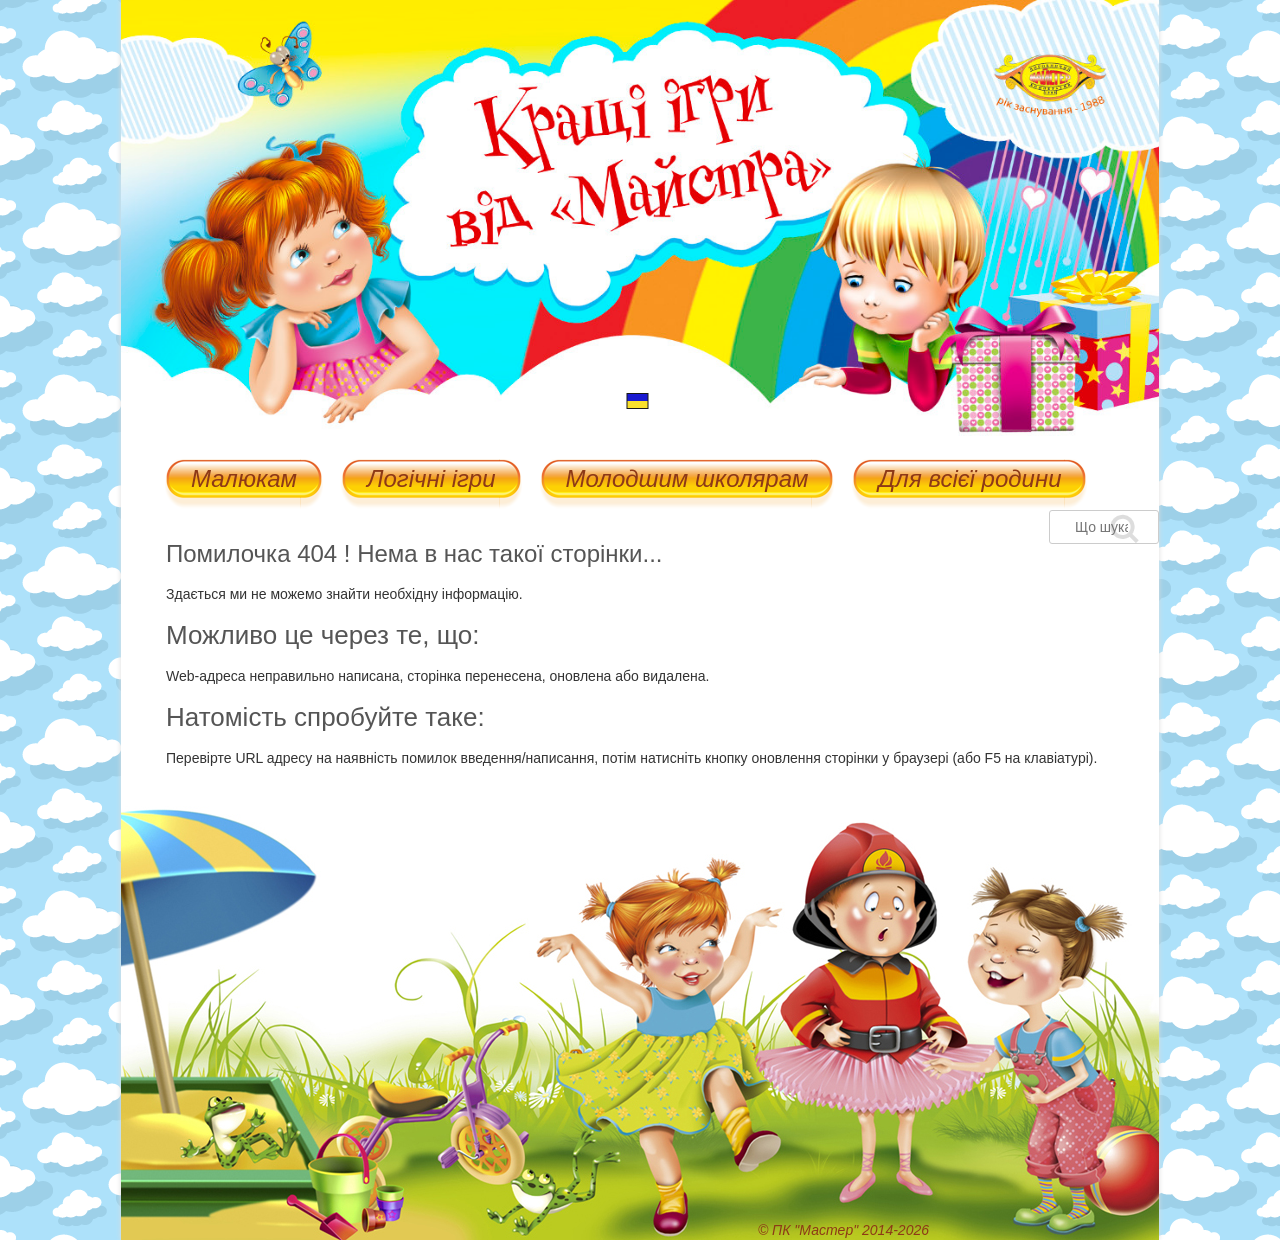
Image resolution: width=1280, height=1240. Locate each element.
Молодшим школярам (687, 480)
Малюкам (244, 480)
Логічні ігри (431, 480)
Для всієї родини (969, 480)
